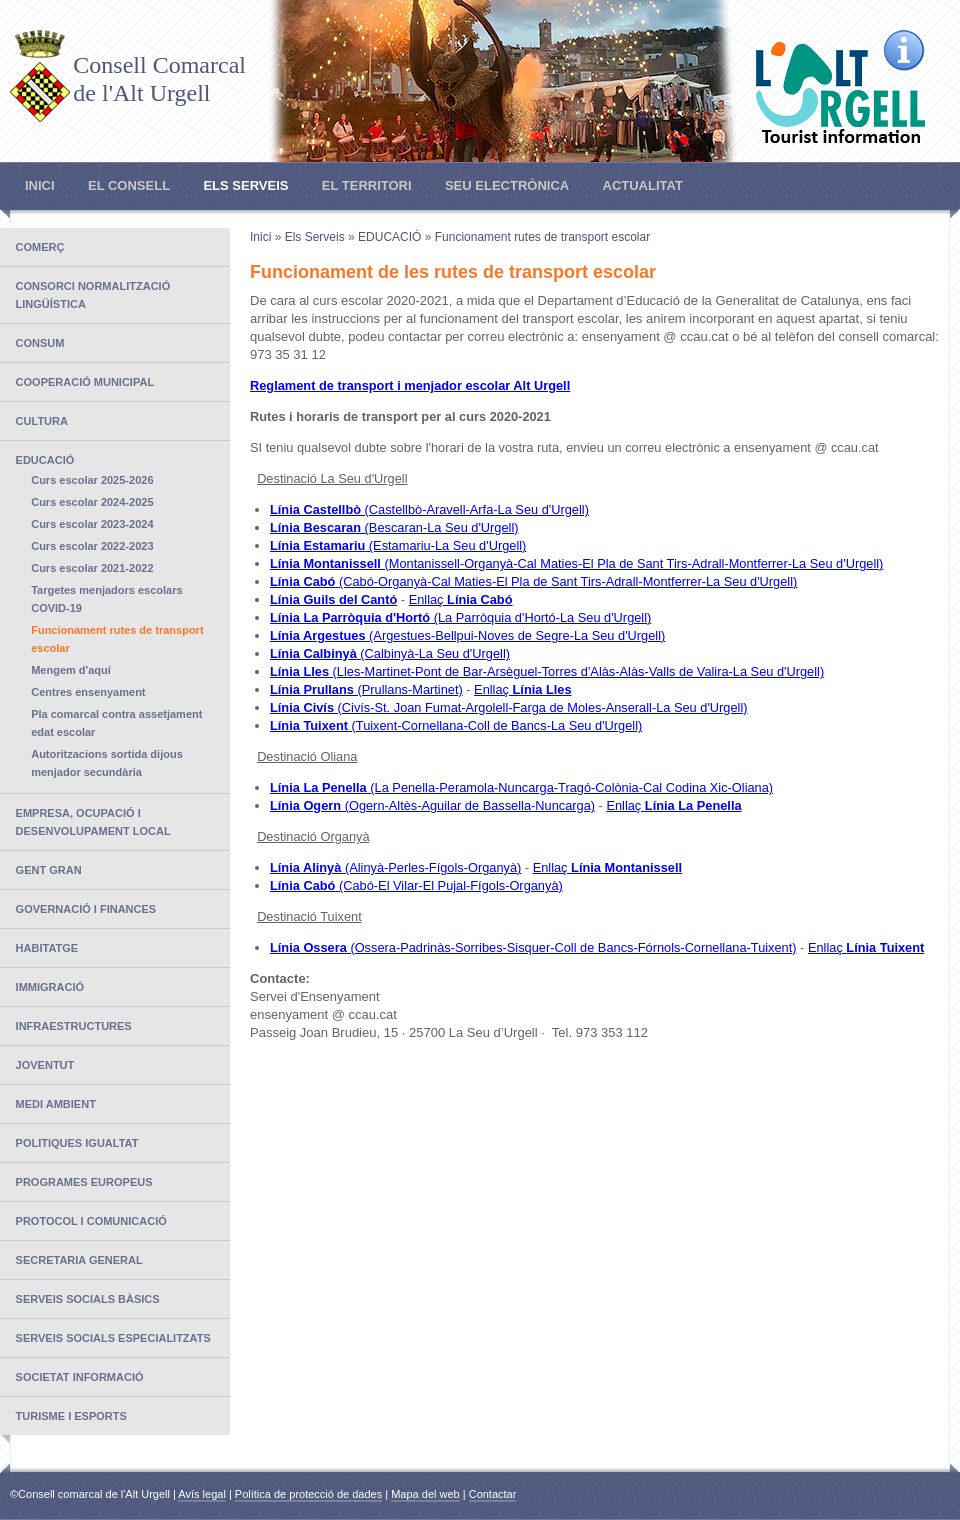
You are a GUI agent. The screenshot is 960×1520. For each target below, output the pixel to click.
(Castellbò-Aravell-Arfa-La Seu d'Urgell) (429, 509)
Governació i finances (86, 909)
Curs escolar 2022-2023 (92, 546)
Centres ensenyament (88, 692)
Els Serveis (245, 185)
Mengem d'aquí (71, 670)
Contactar (493, 1494)
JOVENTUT (45, 1065)
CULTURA (42, 421)
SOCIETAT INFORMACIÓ (80, 1377)
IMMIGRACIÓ (50, 987)
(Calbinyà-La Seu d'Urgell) (390, 653)
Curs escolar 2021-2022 (92, 568)
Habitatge (47, 948)
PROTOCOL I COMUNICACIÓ (91, 1221)
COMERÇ (40, 247)
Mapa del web (425, 1494)
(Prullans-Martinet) (366, 689)
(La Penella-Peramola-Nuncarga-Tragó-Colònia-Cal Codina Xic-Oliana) (521, 787)
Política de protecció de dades (308, 1494)
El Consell (129, 185)
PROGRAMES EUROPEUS (84, 1182)
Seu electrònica (507, 185)
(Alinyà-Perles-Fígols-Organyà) (395, 867)
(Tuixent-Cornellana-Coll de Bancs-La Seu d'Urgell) (456, 725)
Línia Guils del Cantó (333, 599)
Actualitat (643, 185)
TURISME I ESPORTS (71, 1416)
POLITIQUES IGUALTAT (77, 1143)
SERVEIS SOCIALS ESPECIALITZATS (113, 1338)
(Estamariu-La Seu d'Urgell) (398, 545)
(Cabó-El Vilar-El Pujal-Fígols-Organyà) (416, 885)
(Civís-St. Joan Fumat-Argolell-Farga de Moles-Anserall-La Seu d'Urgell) (509, 707)
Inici (40, 185)
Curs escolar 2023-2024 (92, 524)
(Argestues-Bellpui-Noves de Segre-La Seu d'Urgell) (467, 635)
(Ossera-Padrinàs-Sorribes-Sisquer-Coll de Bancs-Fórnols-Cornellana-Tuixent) (533, 947)
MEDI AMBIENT (56, 1104)
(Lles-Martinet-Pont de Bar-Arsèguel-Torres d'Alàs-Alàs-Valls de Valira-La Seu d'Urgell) (547, 671)
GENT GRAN (49, 870)
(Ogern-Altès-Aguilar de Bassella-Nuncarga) (432, 805)
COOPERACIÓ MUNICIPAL (85, 382)
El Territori (367, 185)
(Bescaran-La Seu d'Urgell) (394, 527)
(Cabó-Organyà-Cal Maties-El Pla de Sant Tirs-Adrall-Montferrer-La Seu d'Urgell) (533, 581)
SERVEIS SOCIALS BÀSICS (88, 1299)
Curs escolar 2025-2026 (92, 480)
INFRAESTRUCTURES (74, 1026)
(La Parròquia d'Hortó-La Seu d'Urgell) (460, 617)
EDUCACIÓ (45, 460)
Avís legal (202, 1494)
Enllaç (461, 599)
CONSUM (40, 343)
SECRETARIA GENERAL (79, 1260)
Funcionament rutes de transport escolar (542, 237)
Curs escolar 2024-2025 (92, 502)
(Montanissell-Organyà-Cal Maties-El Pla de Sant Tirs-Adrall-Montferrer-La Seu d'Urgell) (576, 563)
